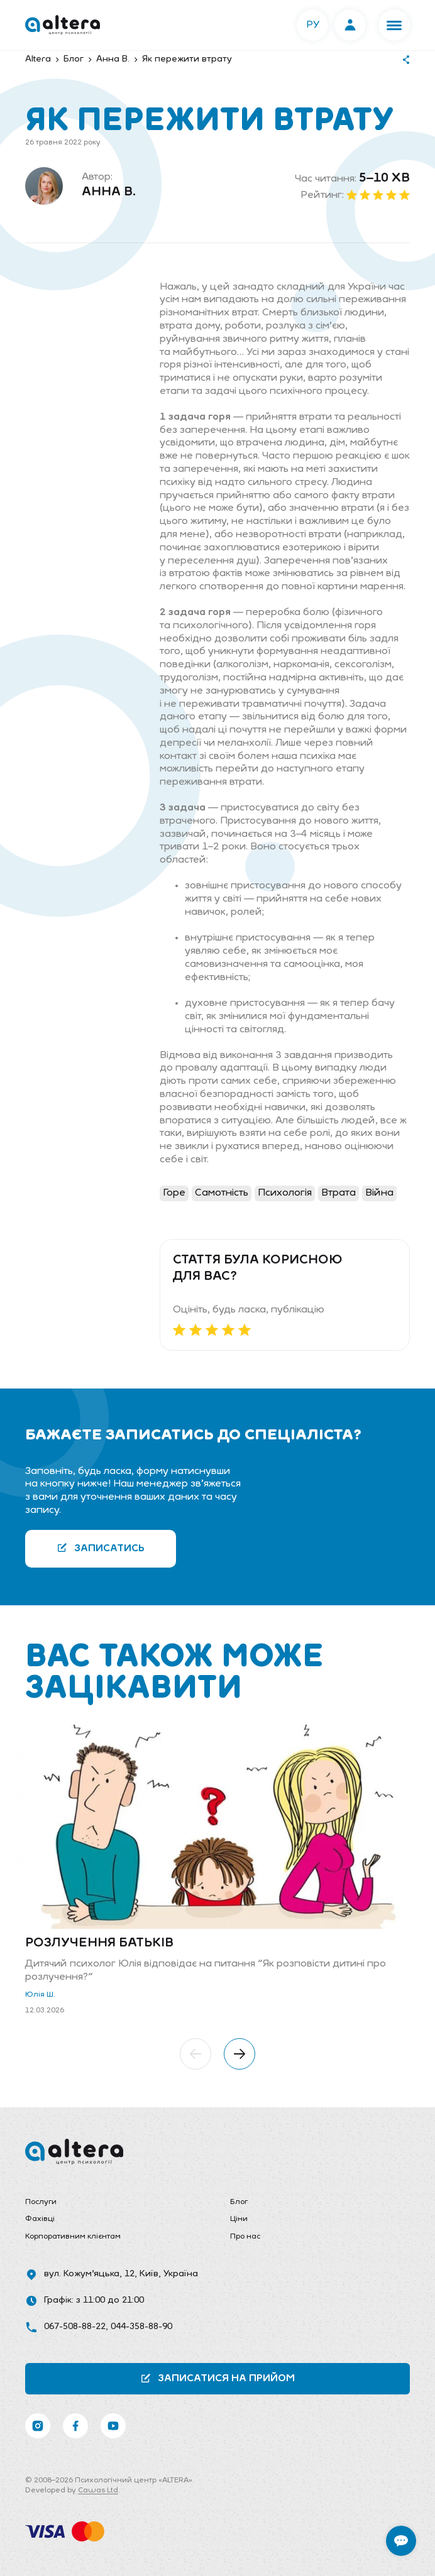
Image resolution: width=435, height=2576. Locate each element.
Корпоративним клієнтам (73, 2236)
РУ (312, 25)
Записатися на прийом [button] (217, 2378)
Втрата (338, 1193)
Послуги (41, 2202)
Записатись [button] (101, 1548)
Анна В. (109, 192)
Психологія (285, 1193)
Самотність (221, 1193)
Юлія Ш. (40, 1995)
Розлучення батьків (99, 1943)
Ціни (239, 2219)
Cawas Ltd (98, 2490)
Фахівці (40, 2219)
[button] (394, 25)
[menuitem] (115, 2203)
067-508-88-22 (75, 2327)
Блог (239, 2202)
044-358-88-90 (141, 2327)
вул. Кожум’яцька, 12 (89, 2274)
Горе (174, 1193)
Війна (379, 1193)
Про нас (245, 2236)
